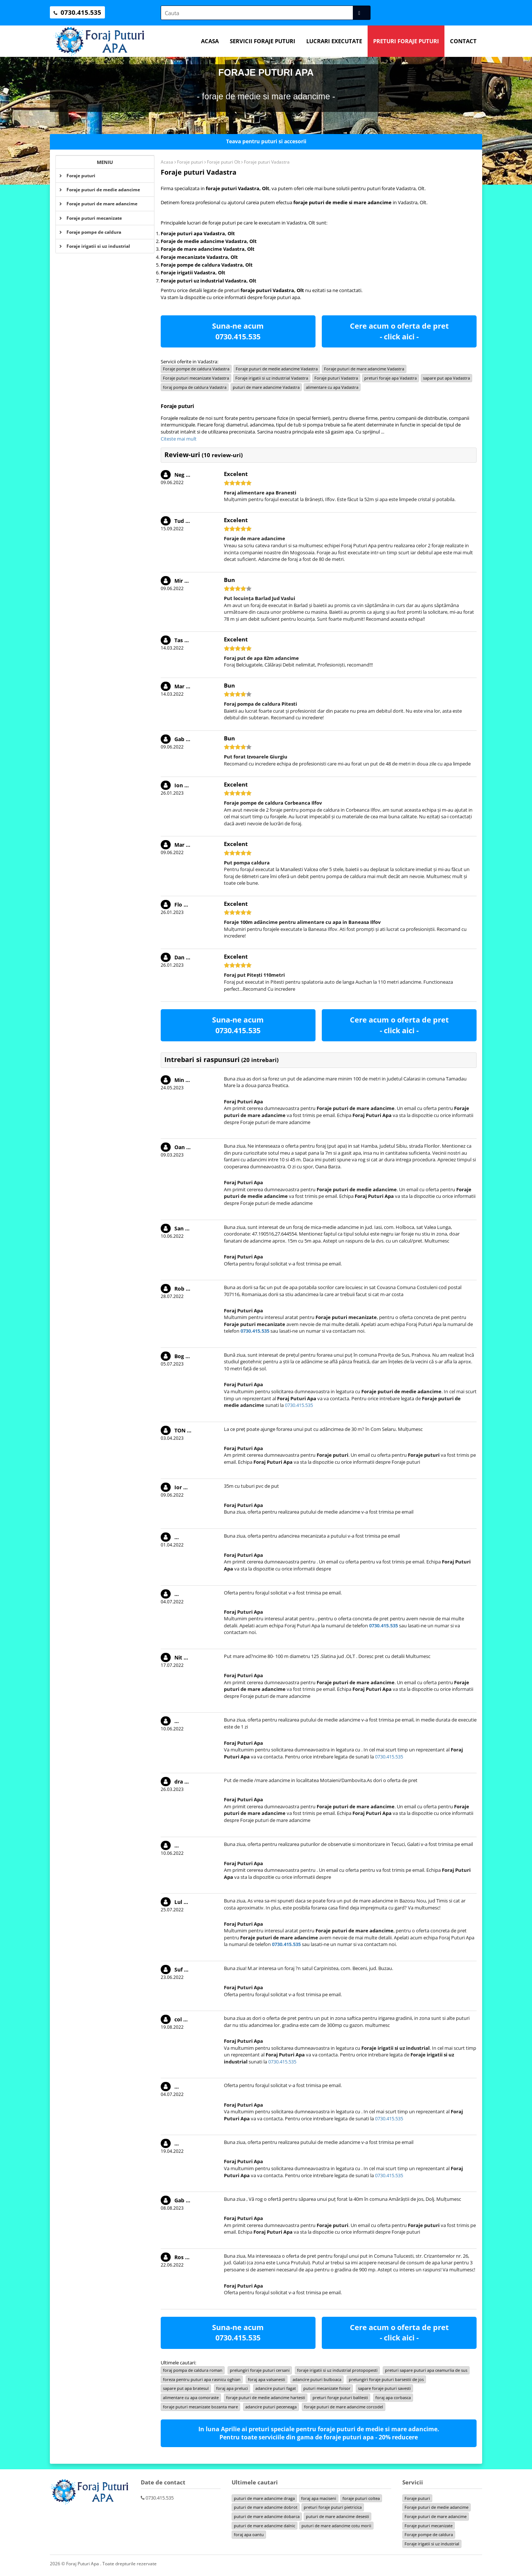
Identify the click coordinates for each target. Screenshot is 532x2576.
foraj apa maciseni (318, 2498)
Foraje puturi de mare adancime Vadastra (364, 368)
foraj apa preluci (232, 2388)
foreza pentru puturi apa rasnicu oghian (202, 2379)
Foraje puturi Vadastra (336, 378)
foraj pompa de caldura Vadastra (194, 387)
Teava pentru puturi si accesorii (266, 141)
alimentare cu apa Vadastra (332, 387)
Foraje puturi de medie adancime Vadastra (277, 368)
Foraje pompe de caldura (90, 232)
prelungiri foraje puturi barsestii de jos (386, 2379)
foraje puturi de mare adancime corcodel (343, 2406)
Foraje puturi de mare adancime (98, 204)
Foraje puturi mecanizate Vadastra (196, 378)
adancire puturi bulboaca (317, 2379)
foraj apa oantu (249, 2534)
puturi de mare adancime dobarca (267, 2516)
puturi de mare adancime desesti (337, 2516)
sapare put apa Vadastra (446, 378)
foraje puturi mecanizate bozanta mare (200, 2406)
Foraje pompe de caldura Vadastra (196, 368)
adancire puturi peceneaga (271, 2406)
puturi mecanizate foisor (327, 2388)
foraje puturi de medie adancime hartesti (265, 2397)
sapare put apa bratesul (186, 2388)
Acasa (210, 41)
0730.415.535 (237, 337)
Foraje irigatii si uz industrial (94, 246)
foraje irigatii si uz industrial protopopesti (337, 2370)
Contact (463, 41)
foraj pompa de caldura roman (192, 2370)
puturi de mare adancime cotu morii (336, 2525)
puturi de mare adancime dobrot (265, 2507)
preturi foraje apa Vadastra (390, 378)
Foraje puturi (77, 175)
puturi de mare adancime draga (264, 2498)
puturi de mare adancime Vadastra (266, 387)
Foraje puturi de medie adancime (99, 189)
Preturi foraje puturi (406, 41)
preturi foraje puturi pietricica (333, 2507)
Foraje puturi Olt (223, 162)
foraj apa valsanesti (266, 2379)
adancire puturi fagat (275, 2388)
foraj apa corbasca (393, 2397)
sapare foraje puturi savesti (384, 2388)
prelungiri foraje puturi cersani (260, 2370)
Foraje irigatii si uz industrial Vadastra (271, 378)
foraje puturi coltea (361, 2498)
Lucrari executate (334, 41)
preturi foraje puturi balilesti (340, 2397)
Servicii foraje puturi (262, 41)
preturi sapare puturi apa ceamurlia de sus (426, 2370)
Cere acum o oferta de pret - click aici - (399, 331)
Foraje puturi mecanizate (90, 218)
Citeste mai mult (179, 438)
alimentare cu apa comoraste (191, 2397)
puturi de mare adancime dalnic (264, 2525)
